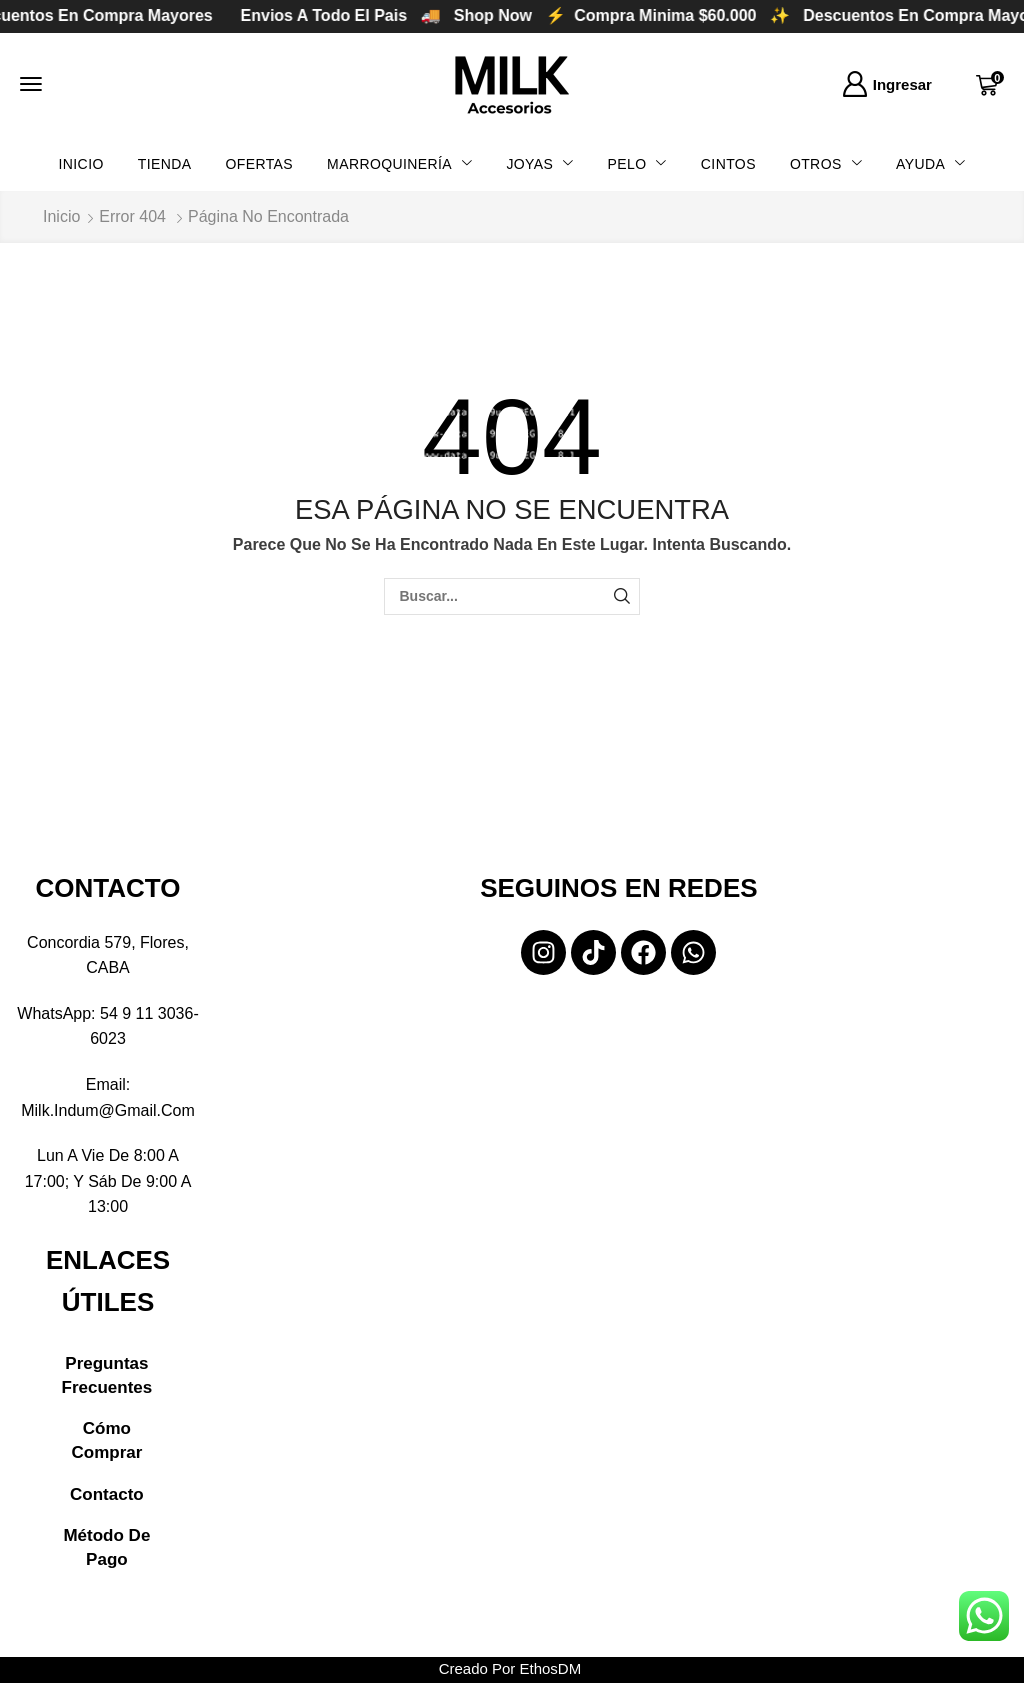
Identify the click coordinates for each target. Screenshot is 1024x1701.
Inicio (61, 216)
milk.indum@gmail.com (108, 1110)
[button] (31, 84)
